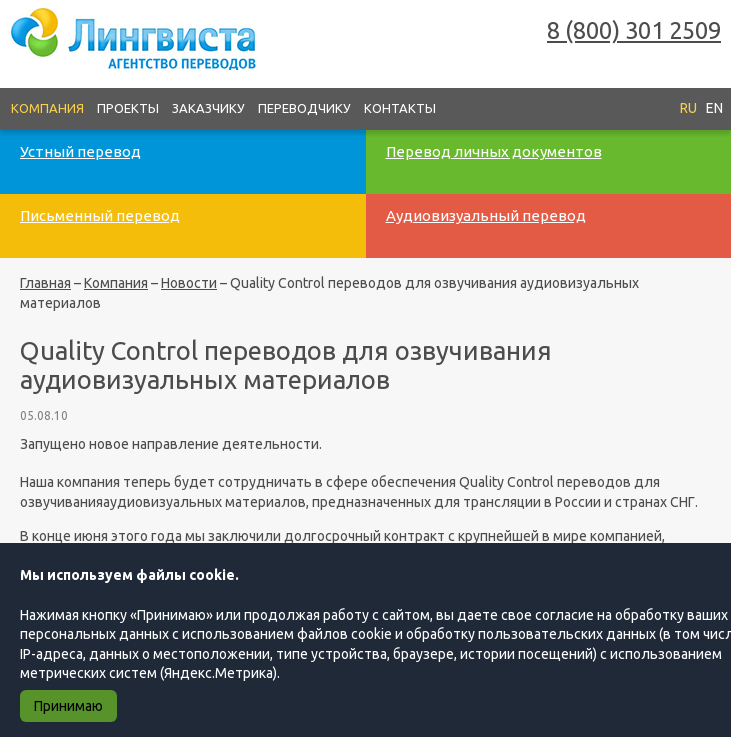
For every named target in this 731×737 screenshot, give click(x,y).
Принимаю (68, 706)
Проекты (128, 108)
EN (714, 108)
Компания (47, 108)
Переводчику (304, 108)
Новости (189, 283)
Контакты (400, 108)
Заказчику (208, 108)
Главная (45, 283)
